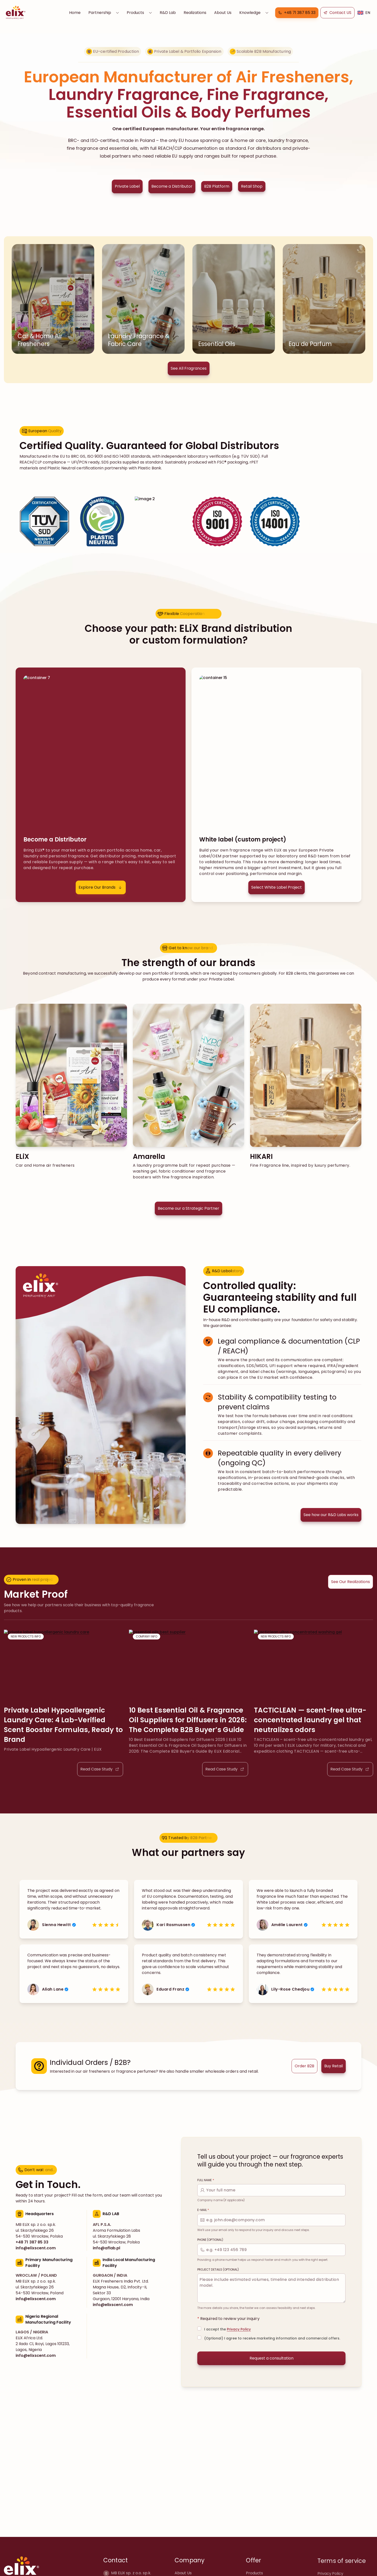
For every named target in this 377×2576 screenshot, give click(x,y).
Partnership (99, 12)
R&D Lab (168, 12)
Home (75, 12)
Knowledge (250, 12)
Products (135, 12)
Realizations (195, 12)
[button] (296, 12)
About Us (222, 12)
